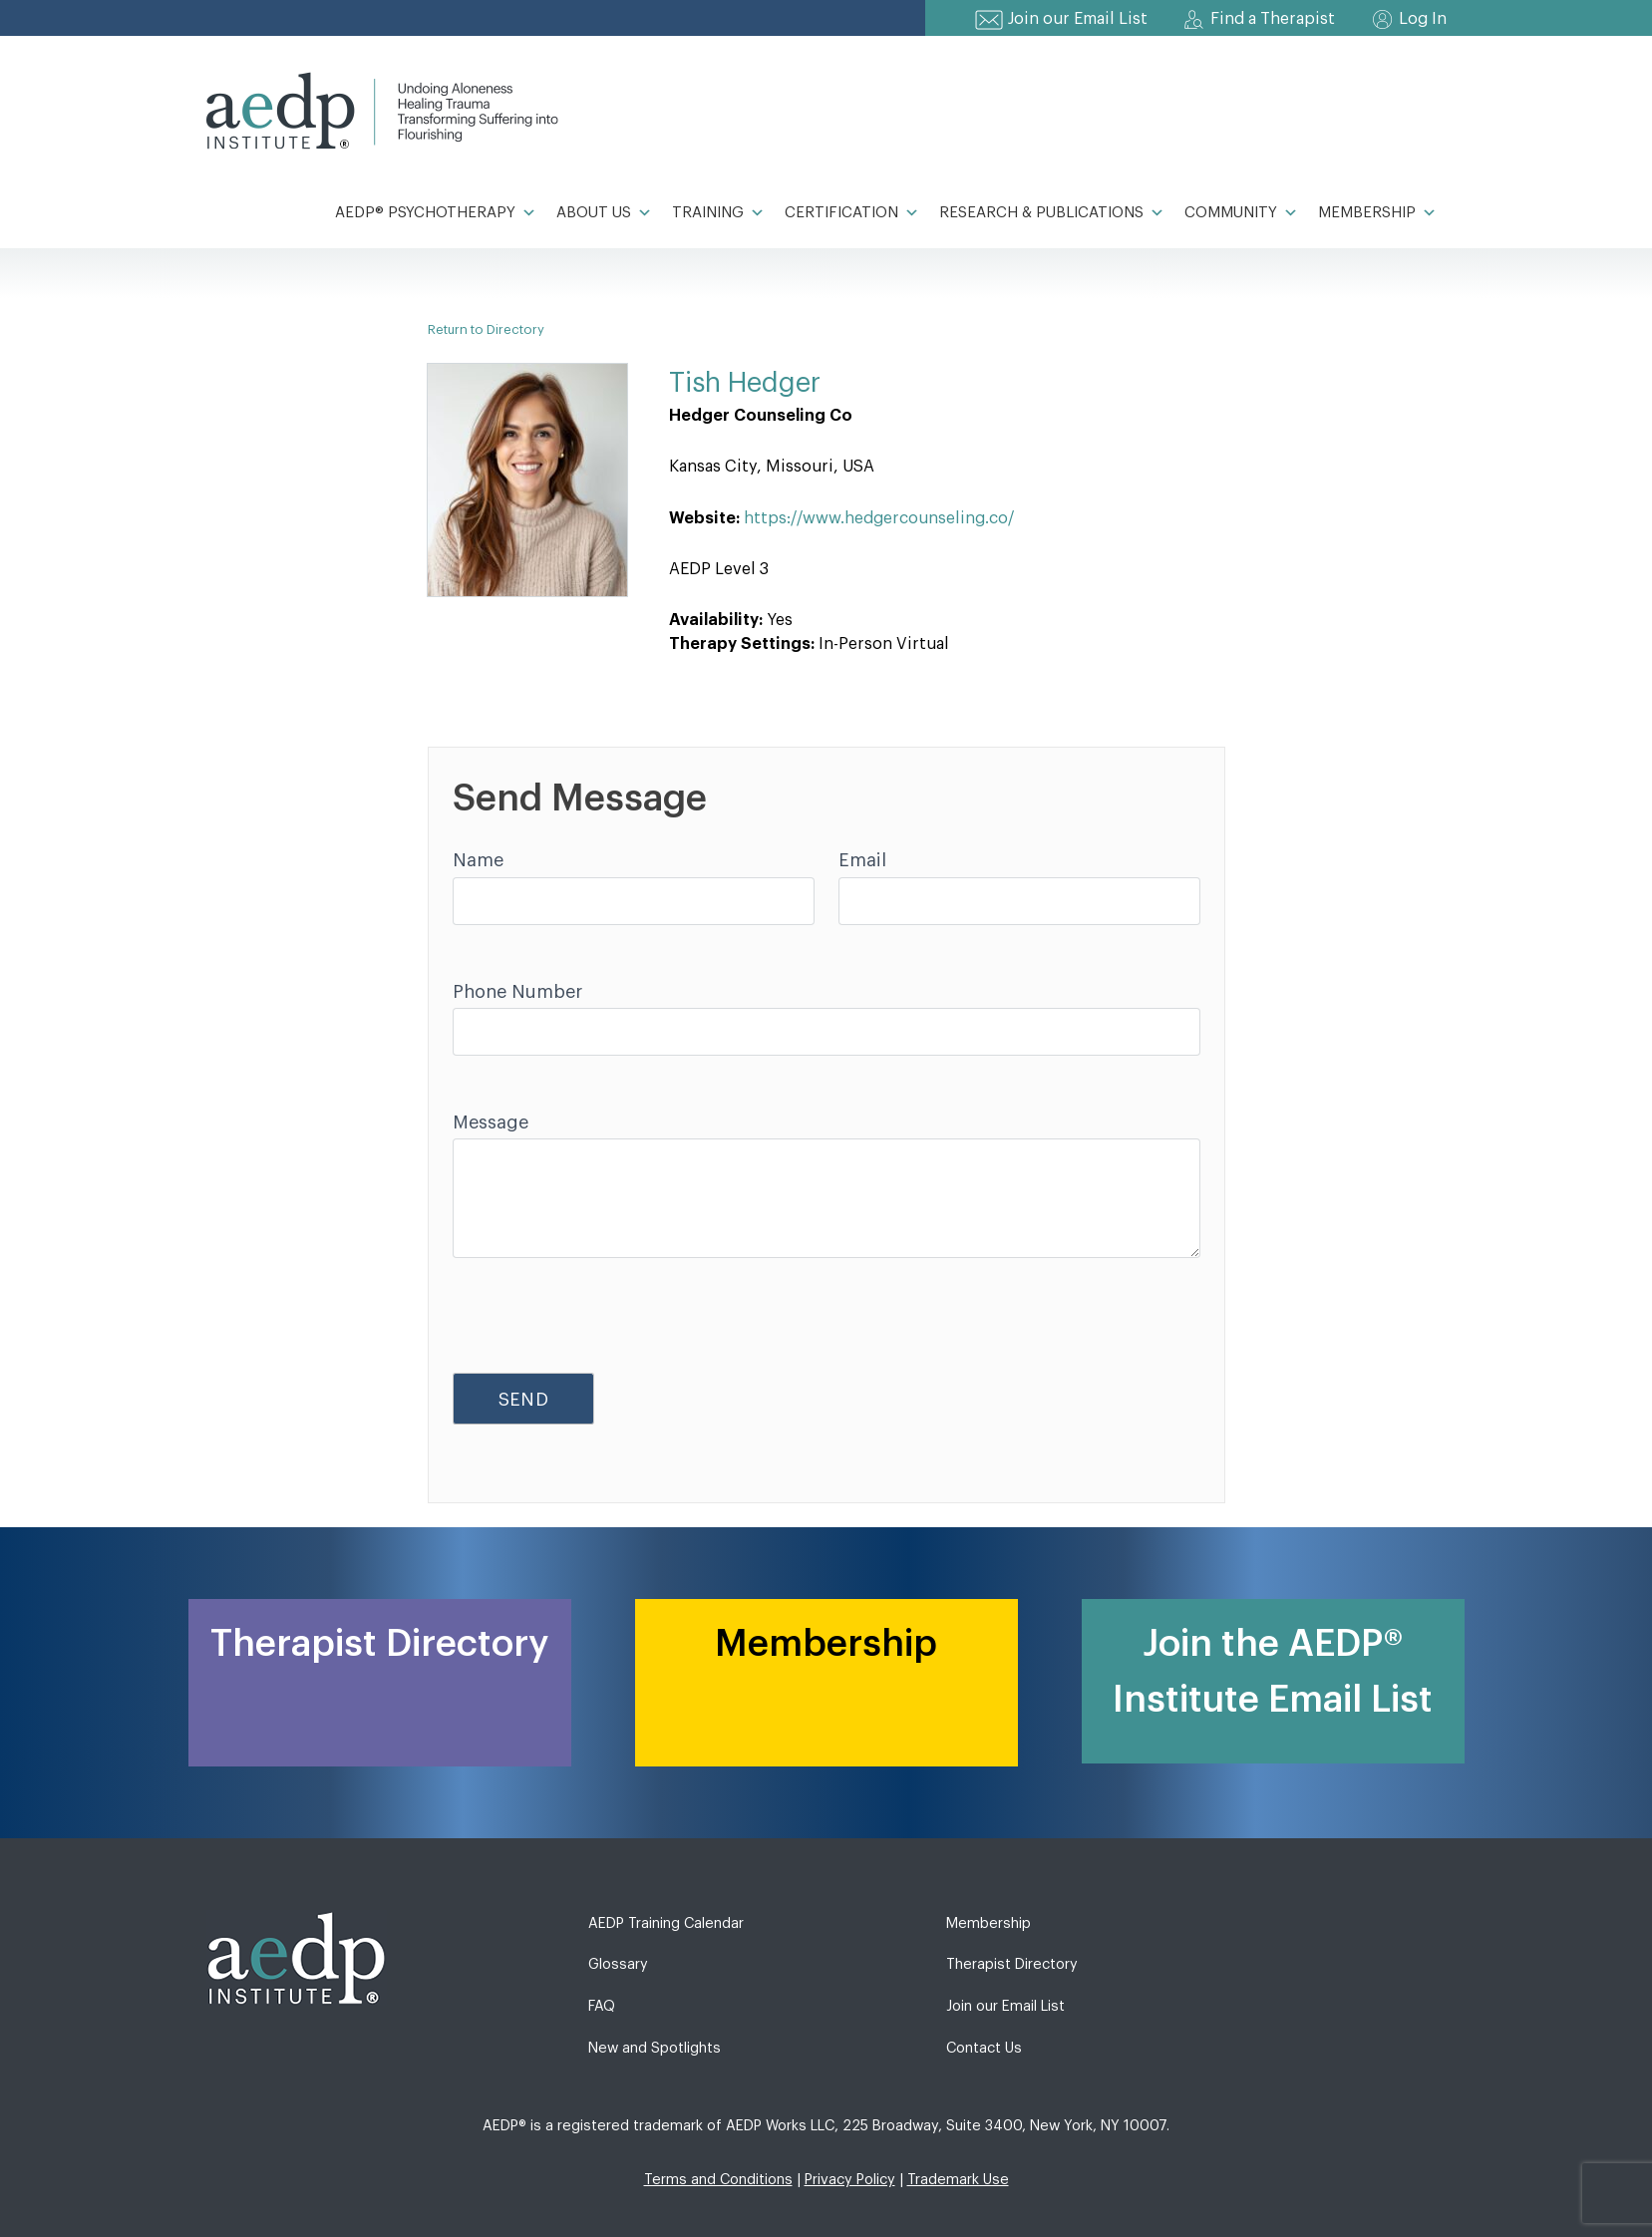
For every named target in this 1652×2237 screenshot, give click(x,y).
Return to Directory (486, 329)
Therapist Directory (1012, 1964)
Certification (852, 213)
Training (718, 213)
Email (862, 860)
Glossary (618, 1964)
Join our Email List (1078, 19)
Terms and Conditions (718, 2179)
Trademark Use (958, 2179)
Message (490, 1122)
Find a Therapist (1272, 19)
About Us (604, 213)
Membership (1377, 213)
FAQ (601, 2006)
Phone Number (517, 992)
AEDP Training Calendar (666, 1923)
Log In (1423, 19)
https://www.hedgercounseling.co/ (879, 518)
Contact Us (984, 2048)
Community (1241, 213)
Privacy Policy (850, 2179)
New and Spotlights (654, 2048)
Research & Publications (1051, 213)
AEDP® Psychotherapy (435, 213)
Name (478, 860)
